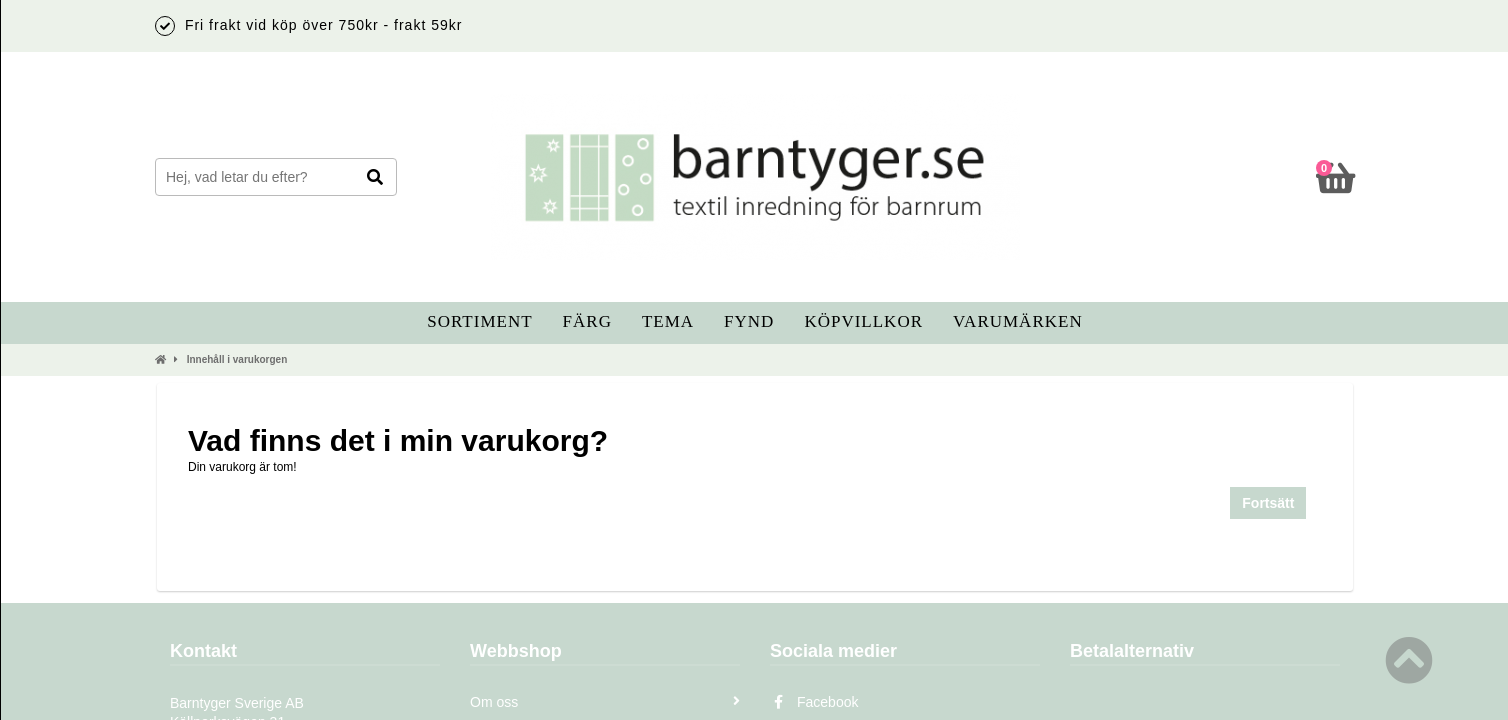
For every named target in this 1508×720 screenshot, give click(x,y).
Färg (587, 321)
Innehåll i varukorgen (237, 359)
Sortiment (479, 321)
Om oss (605, 702)
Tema (668, 321)
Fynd (749, 321)
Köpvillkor (863, 321)
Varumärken (1018, 321)
